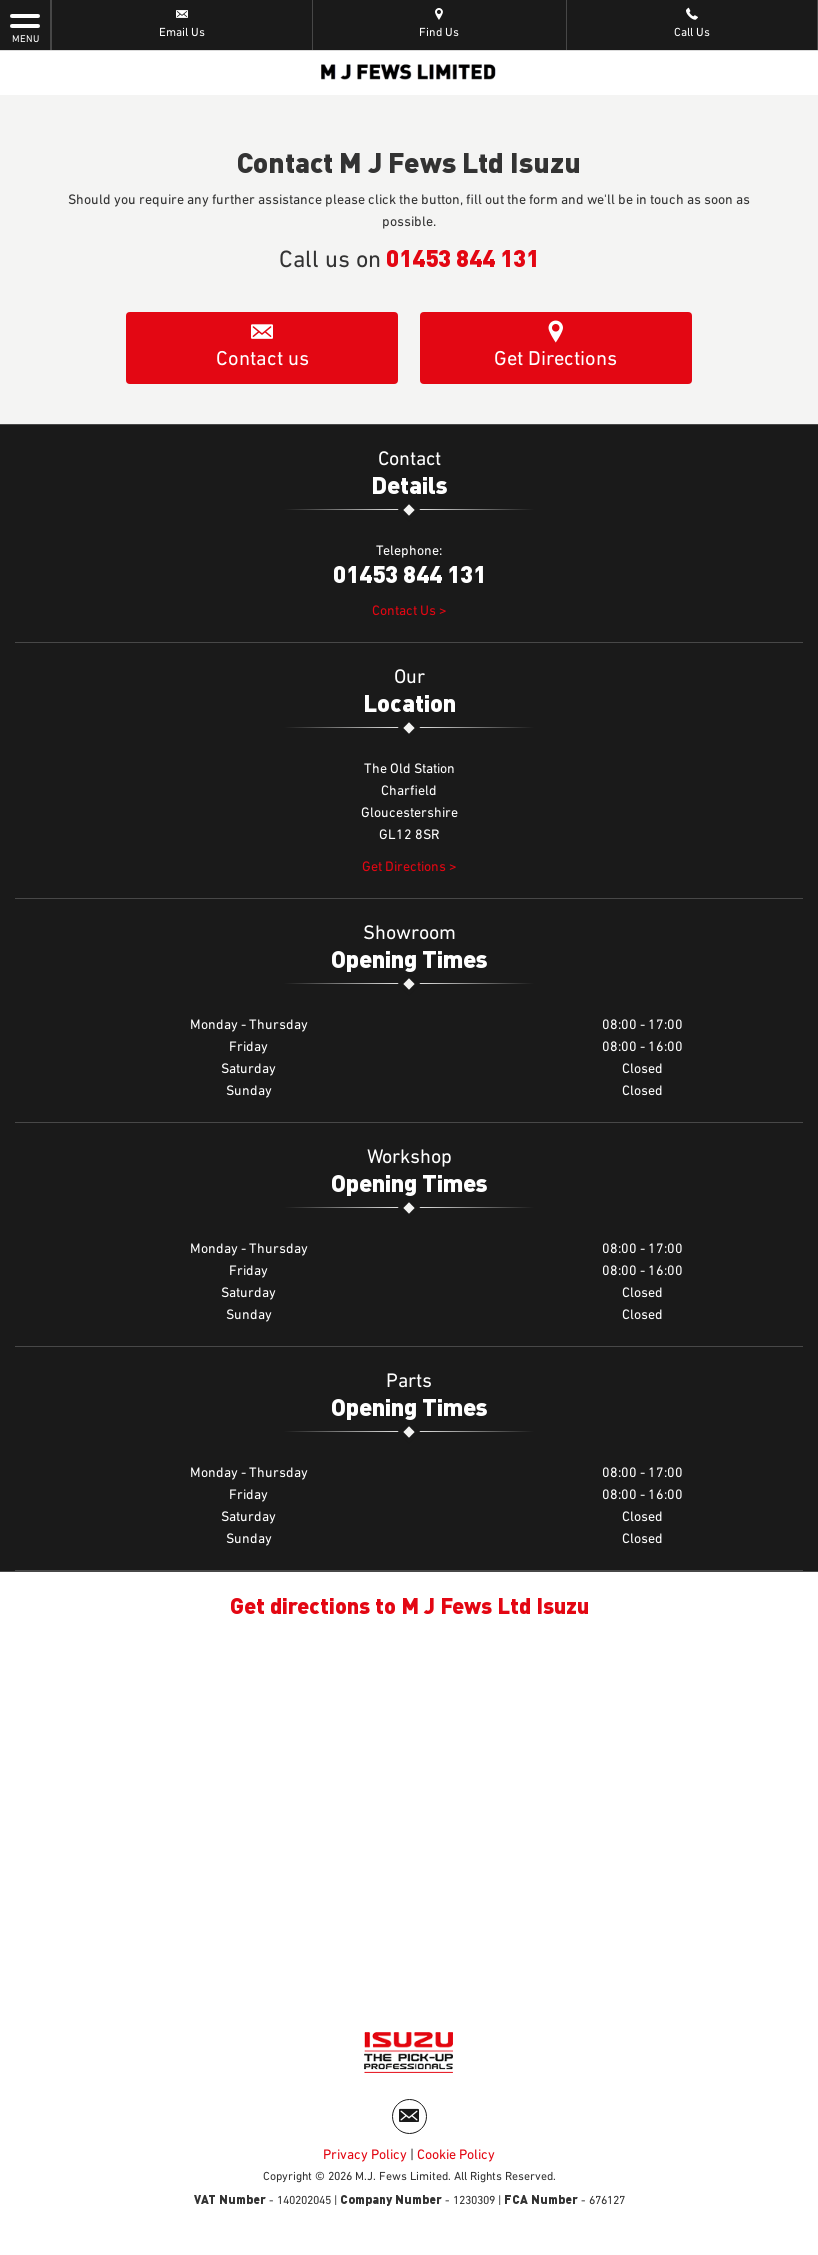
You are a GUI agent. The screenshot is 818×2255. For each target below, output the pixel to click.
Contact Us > (409, 615)
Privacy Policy (365, 2163)
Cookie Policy (456, 2163)
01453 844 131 (462, 257)
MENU (25, 27)
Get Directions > (409, 871)
